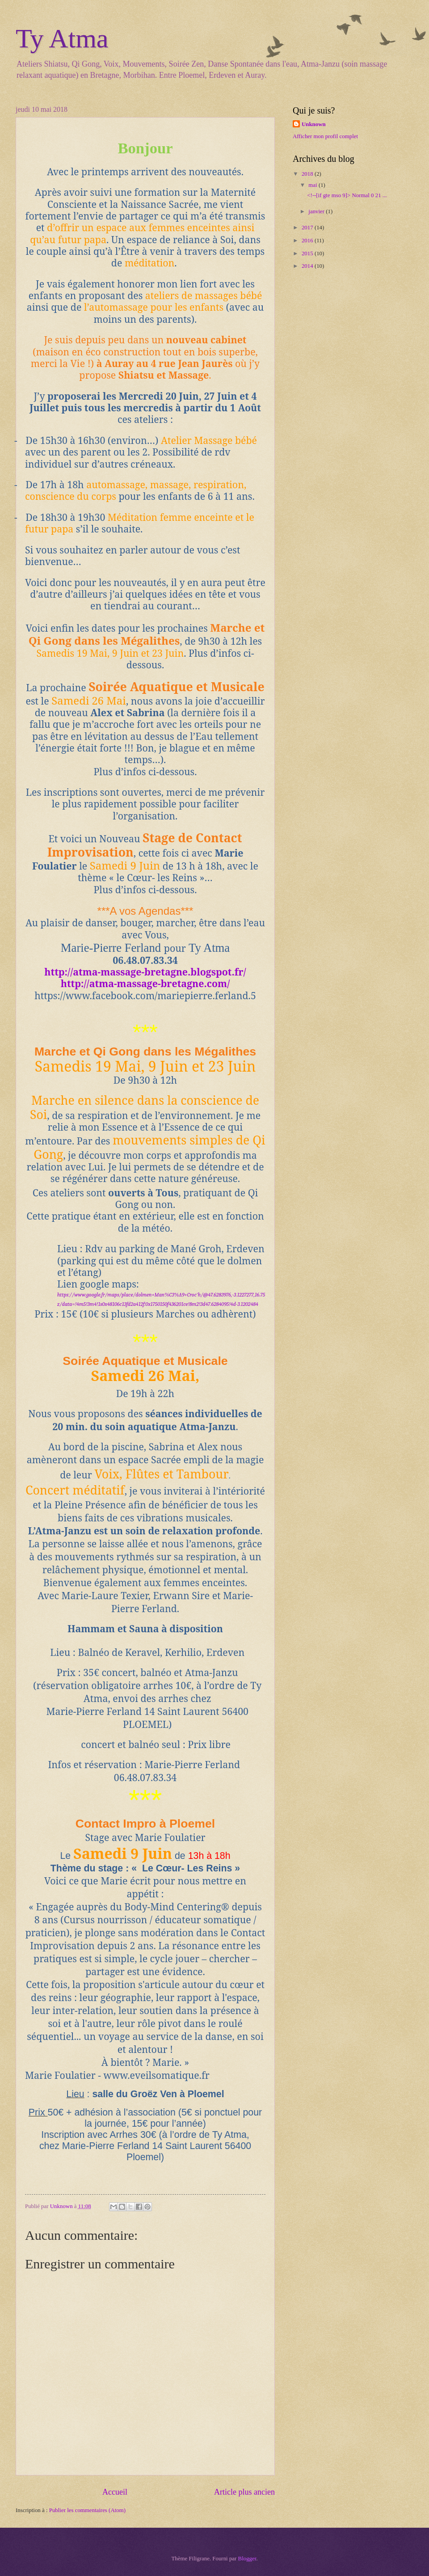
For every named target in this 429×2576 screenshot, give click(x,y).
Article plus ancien (244, 2491)
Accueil (114, 2491)
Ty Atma (62, 38)
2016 (308, 240)
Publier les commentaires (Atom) (87, 2510)
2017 (308, 227)
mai (313, 185)
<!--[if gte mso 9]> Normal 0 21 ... (347, 195)
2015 (308, 253)
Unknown (314, 124)
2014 (308, 266)
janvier (317, 211)
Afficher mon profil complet (325, 136)
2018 (308, 174)
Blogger (247, 2558)
